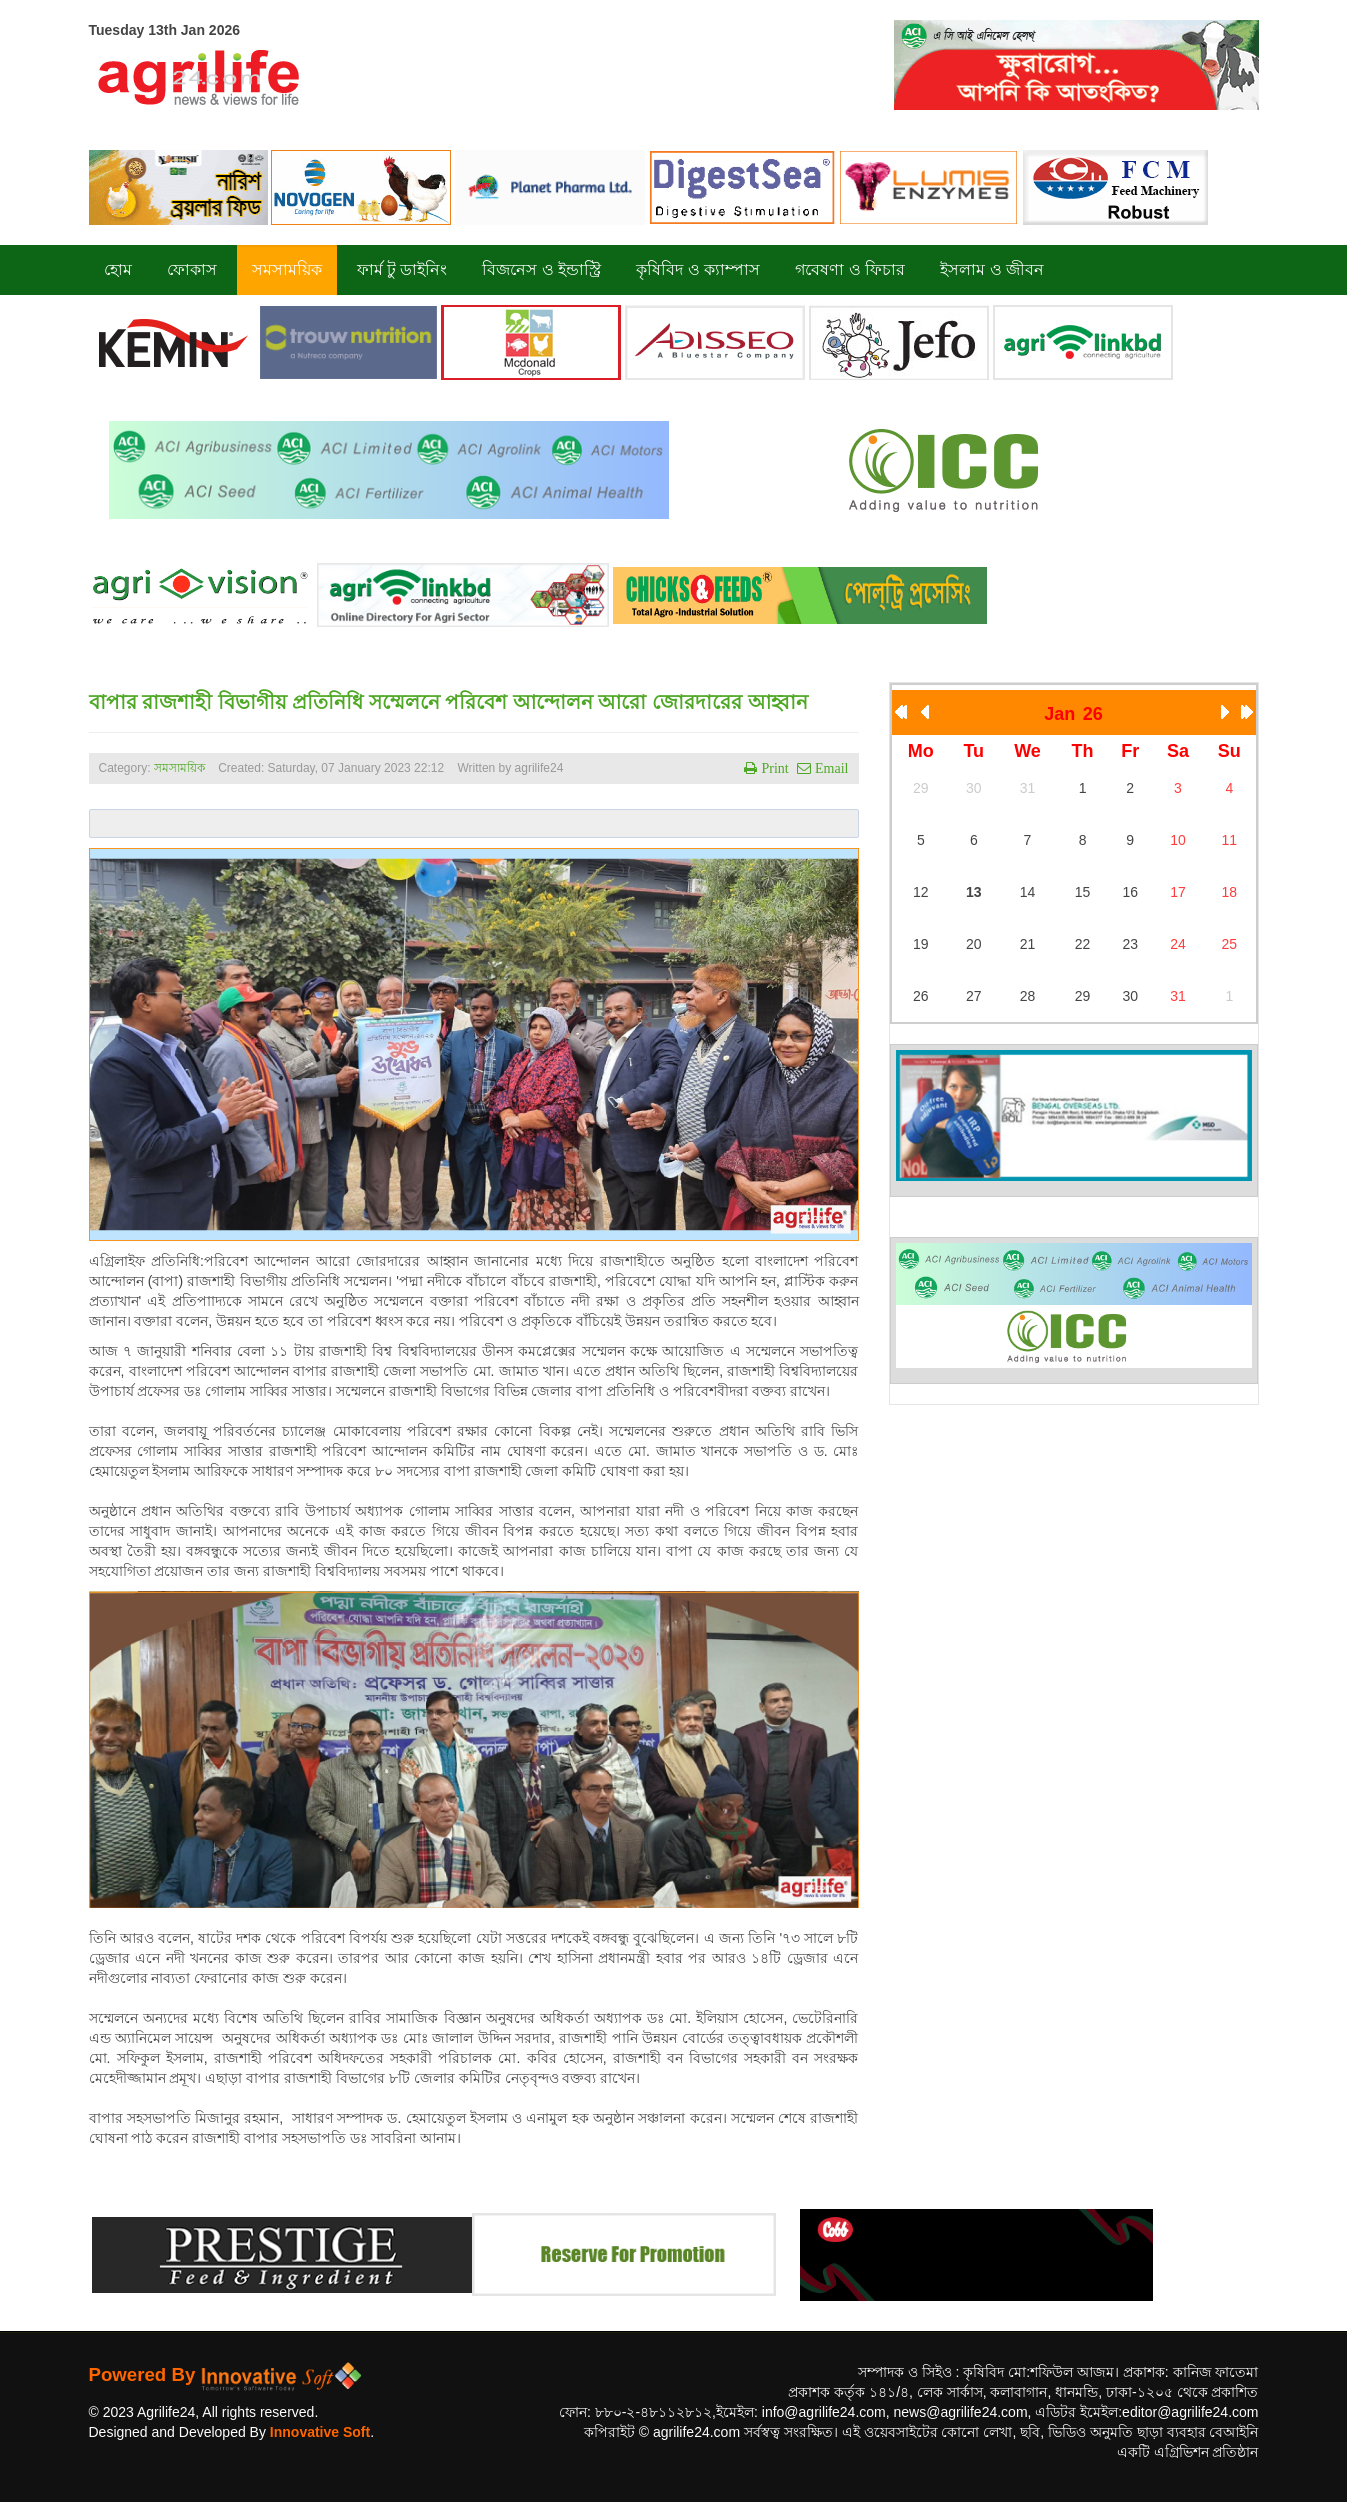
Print (772, 768)
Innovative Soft (320, 2432)
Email (829, 768)
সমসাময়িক (179, 768)
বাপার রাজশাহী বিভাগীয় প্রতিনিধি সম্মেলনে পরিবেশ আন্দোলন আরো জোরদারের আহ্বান (448, 702)
